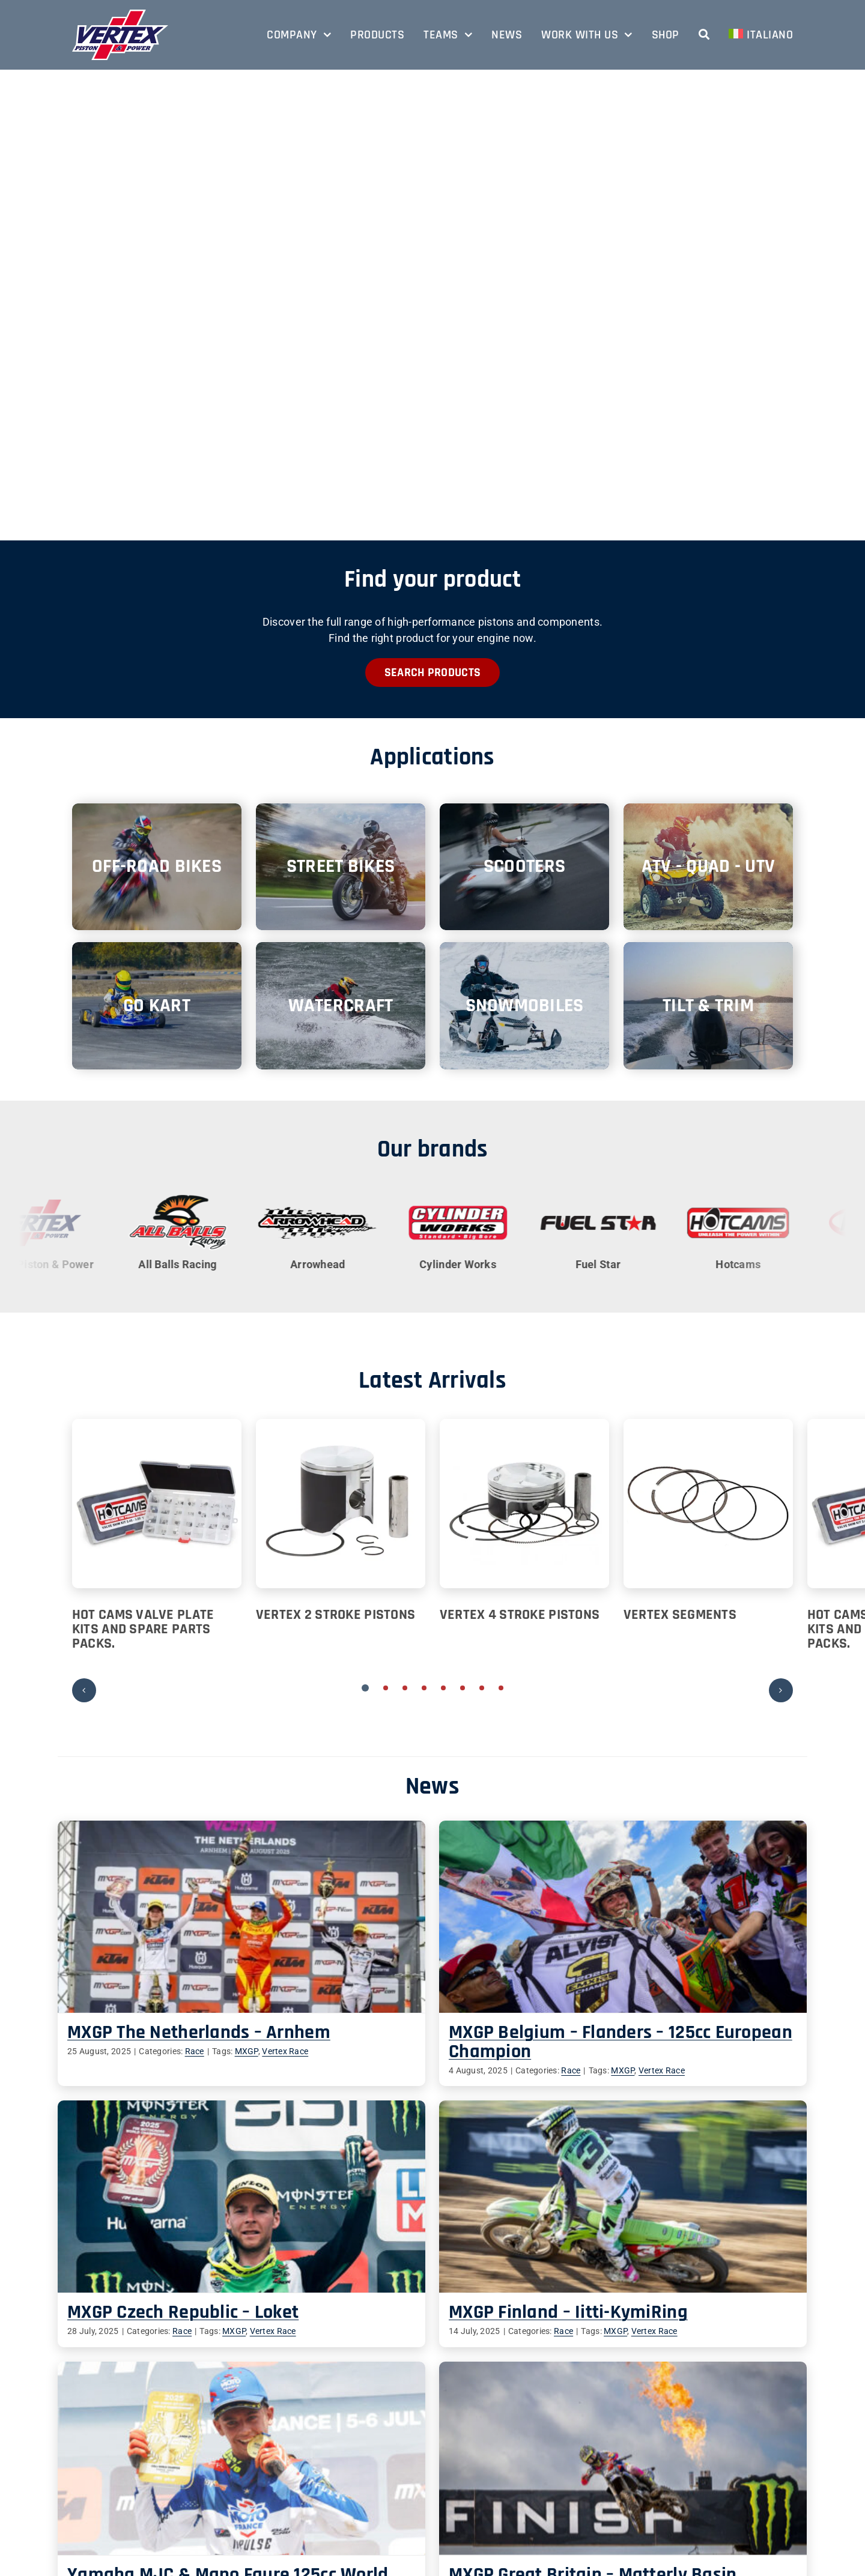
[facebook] (677, 2529)
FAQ (306, 2535)
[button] (365, 1688)
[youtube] (748, 2529)
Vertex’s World (702, 2551)
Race (194, 2051)
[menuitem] (761, 35)
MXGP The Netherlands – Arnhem (198, 2032)
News (309, 2478)
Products (316, 2449)
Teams (311, 2463)
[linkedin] (701, 2529)
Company (318, 2434)
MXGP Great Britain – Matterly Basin (680, 2358)
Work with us (325, 2506)
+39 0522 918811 (130, 2478)
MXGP (246, 2051)
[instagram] (724, 2529)
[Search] (704, 35)
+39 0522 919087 (129, 2492)
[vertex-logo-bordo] (120, 14)
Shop (308, 2521)
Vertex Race (285, 2051)
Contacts (316, 2492)
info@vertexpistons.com (156, 2506)
